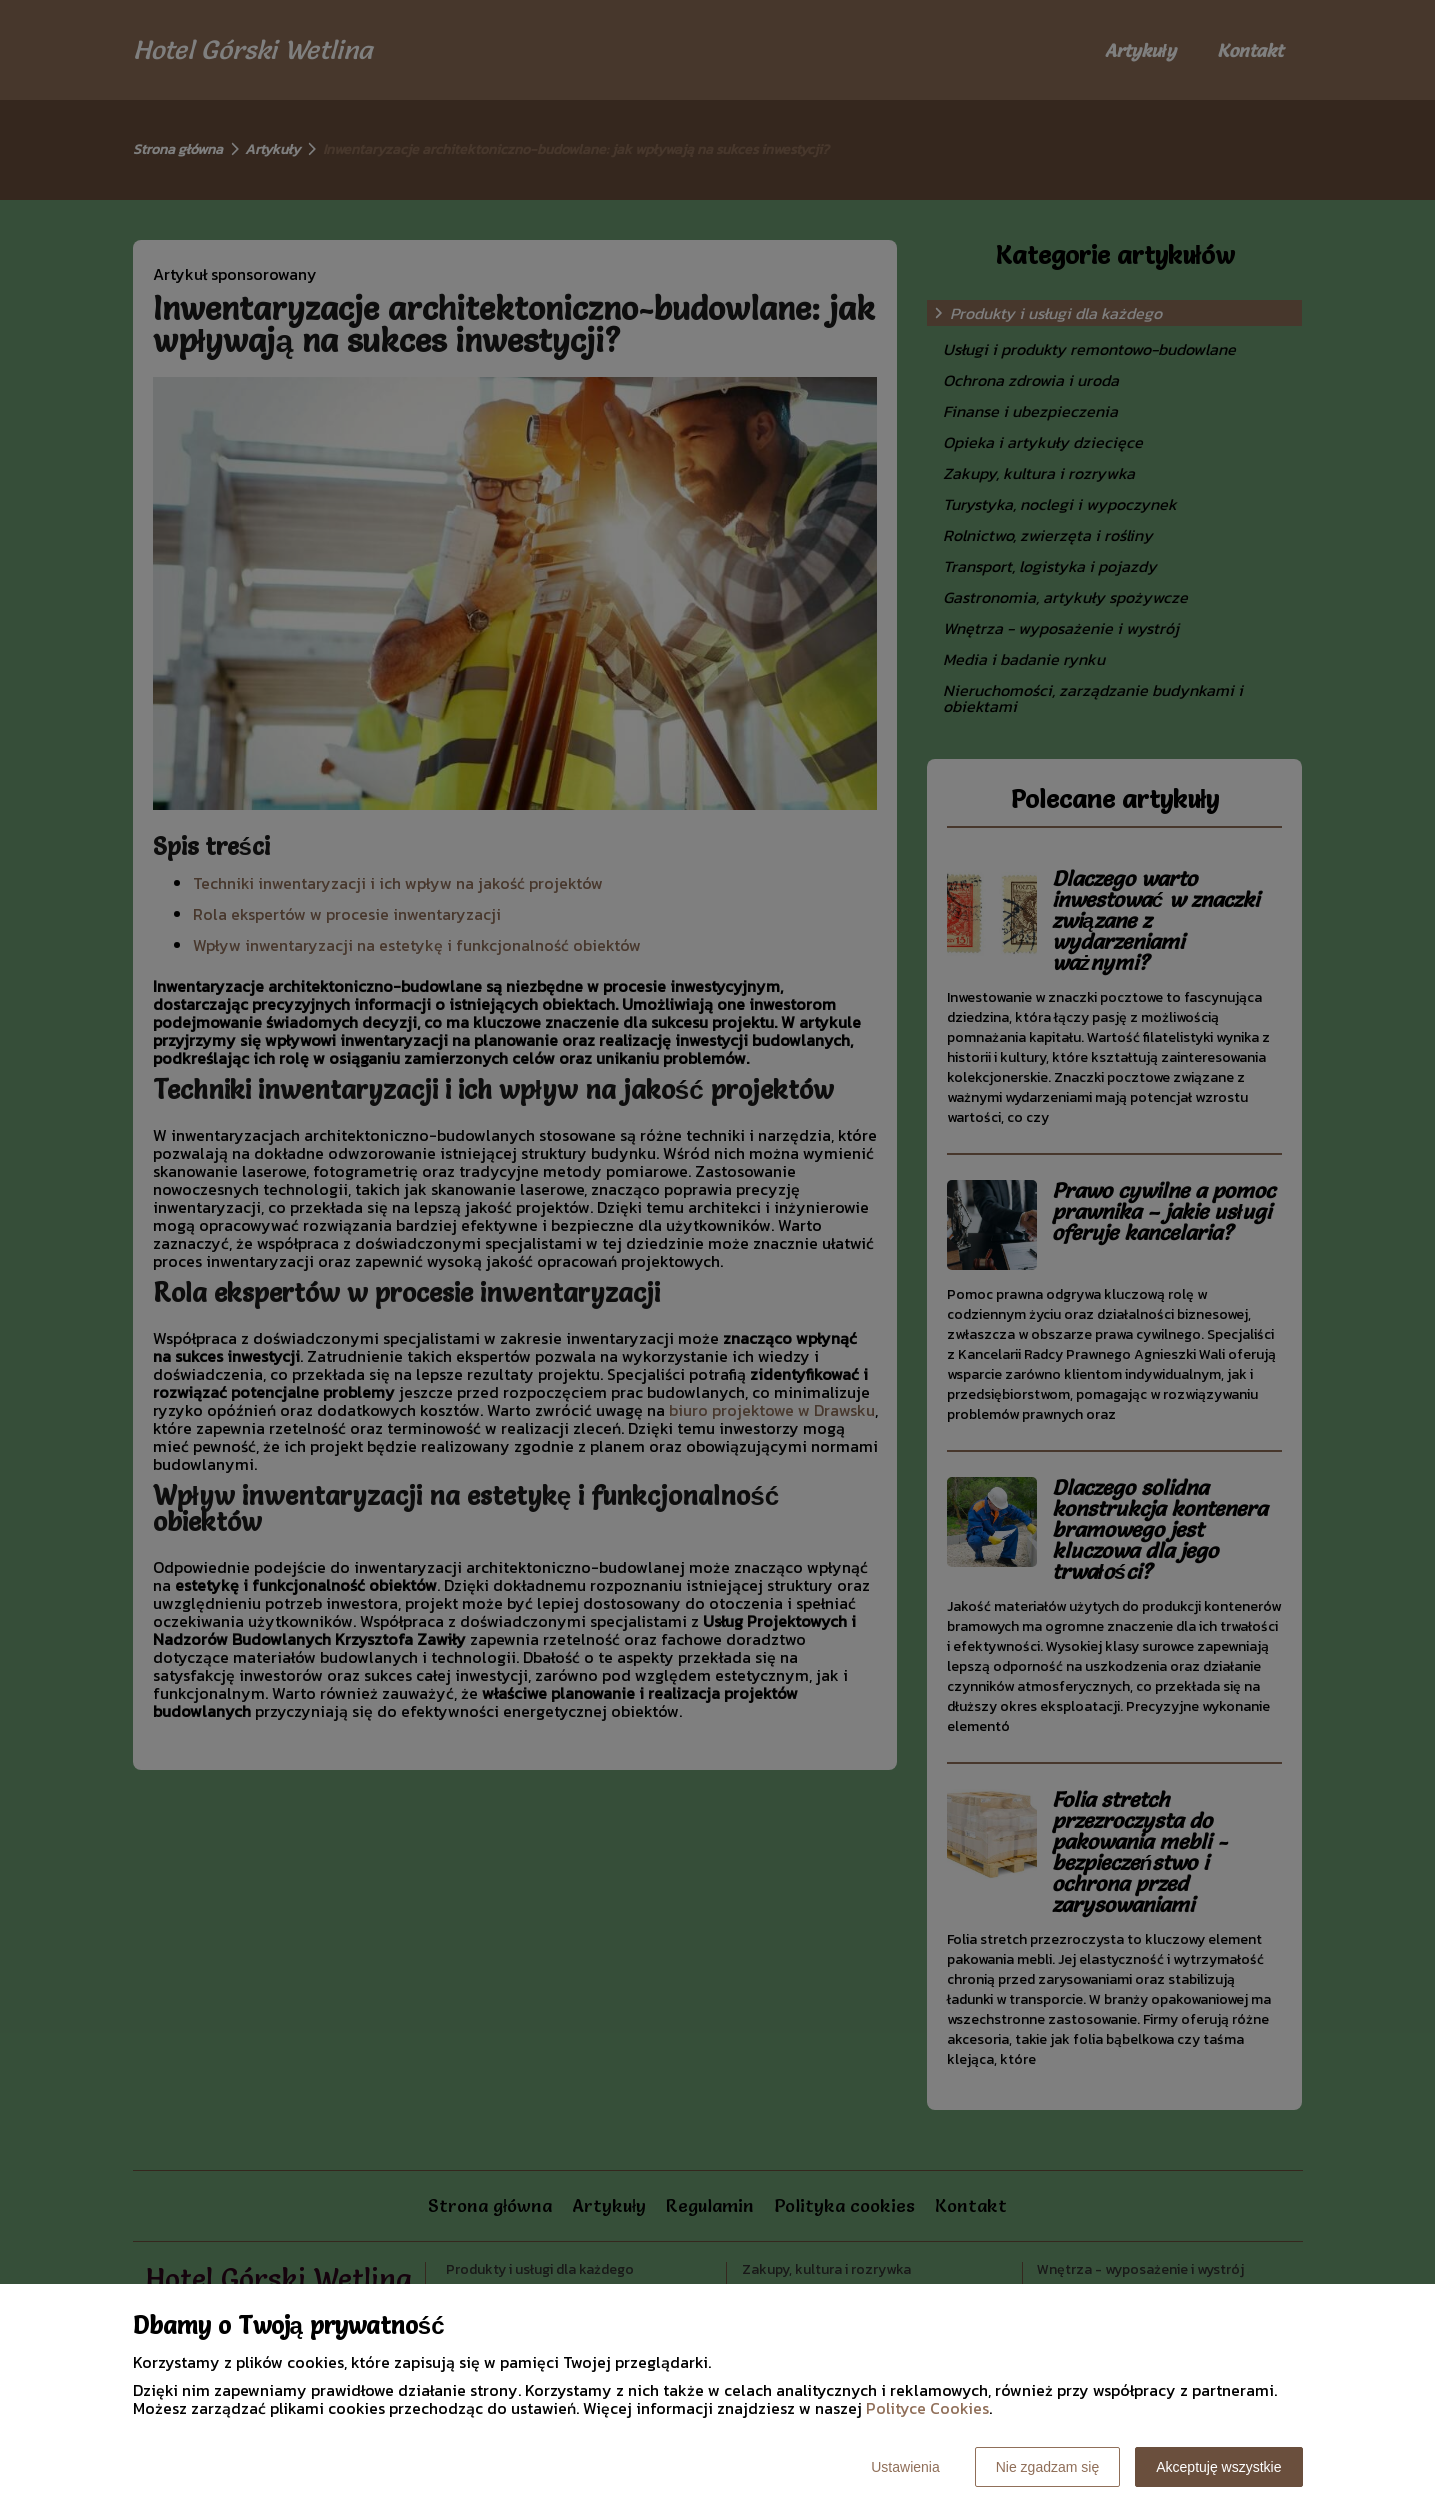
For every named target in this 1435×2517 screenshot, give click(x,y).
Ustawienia (905, 2467)
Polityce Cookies (927, 2408)
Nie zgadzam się (1048, 2467)
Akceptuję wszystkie (1218, 2467)
